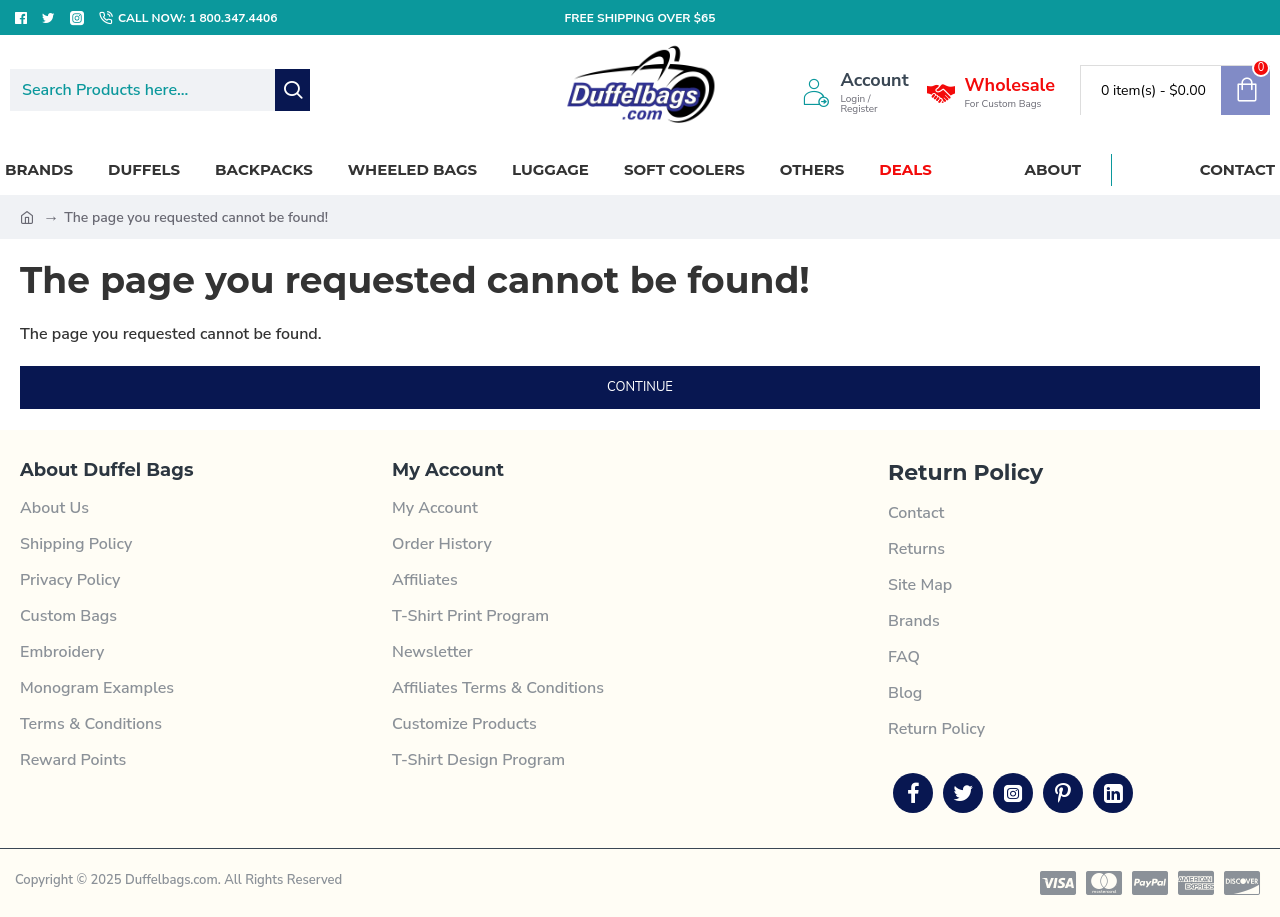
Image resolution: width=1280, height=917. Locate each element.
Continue (640, 387)
